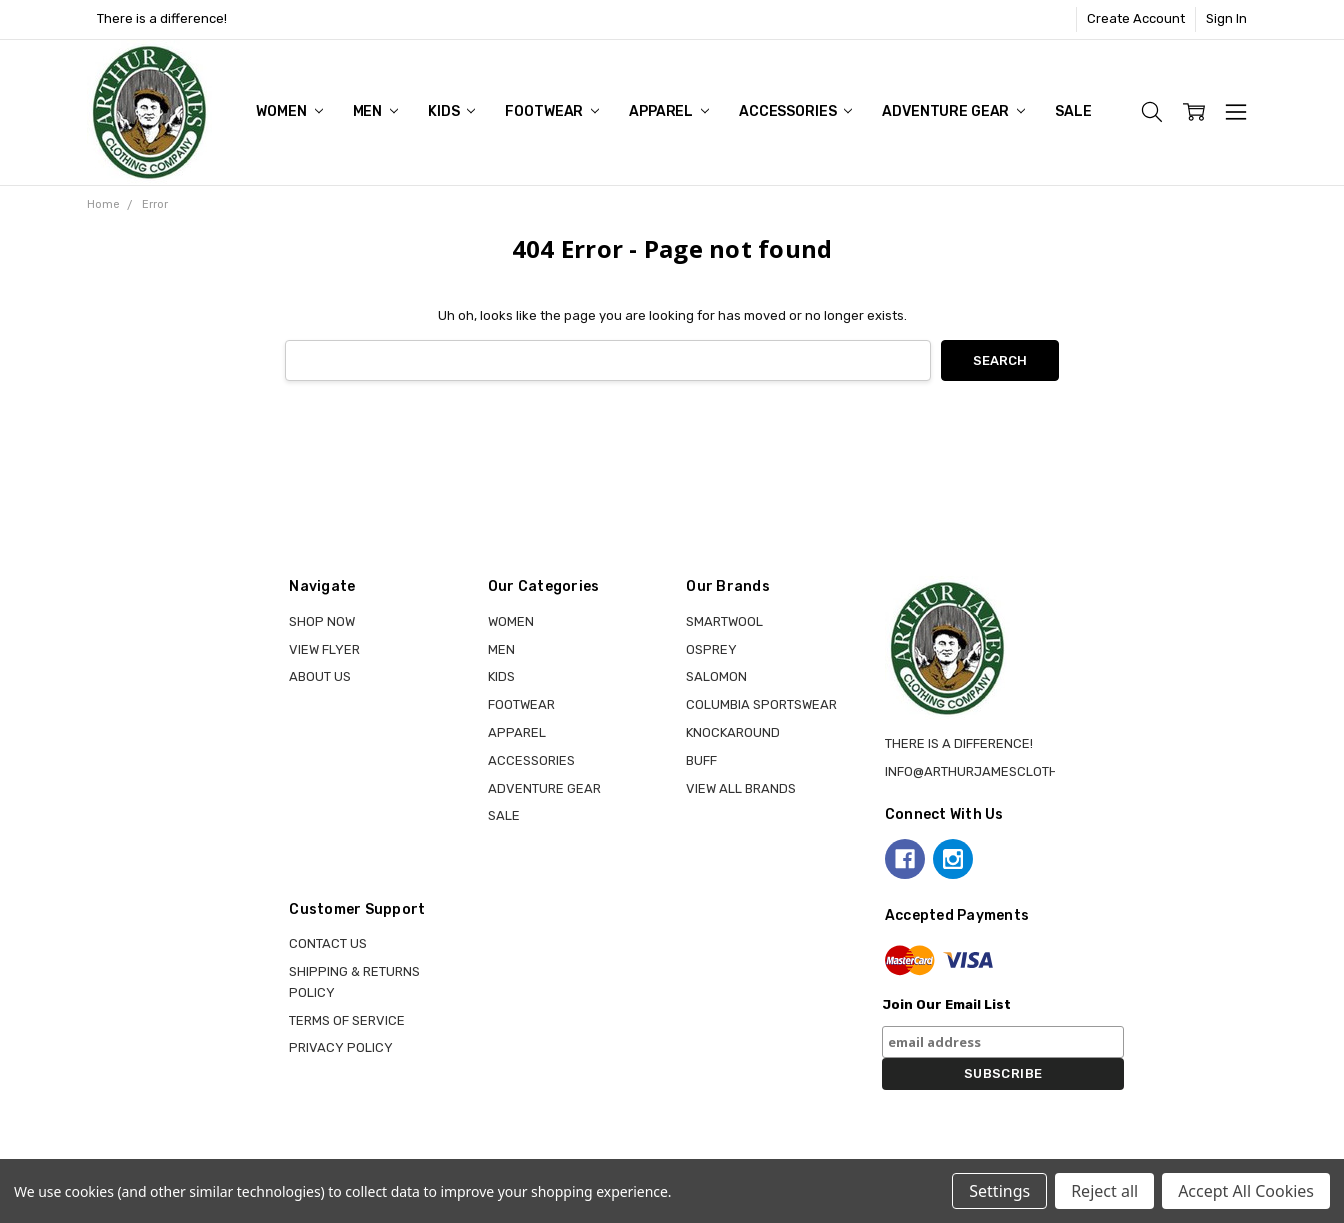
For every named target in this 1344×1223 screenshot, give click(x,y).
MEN (375, 111)
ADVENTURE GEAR (953, 111)
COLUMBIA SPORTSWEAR (761, 704)
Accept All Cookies (1246, 1191)
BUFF (701, 760)
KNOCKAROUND (733, 732)
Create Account (1136, 18)
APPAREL (669, 111)
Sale (1073, 111)
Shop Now (322, 621)
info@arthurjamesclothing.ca (992, 771)
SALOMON (716, 676)
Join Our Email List (946, 1004)
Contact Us (328, 943)
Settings (999, 1191)
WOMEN (289, 111)
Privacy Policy (341, 1047)
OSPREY (711, 649)
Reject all (1104, 1191)
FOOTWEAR (552, 111)
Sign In (1226, 18)
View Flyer (324, 649)
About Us (320, 676)
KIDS (451, 111)
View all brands (741, 788)
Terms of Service (347, 1020)
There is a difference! (162, 18)
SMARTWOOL (724, 621)
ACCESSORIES (795, 111)
